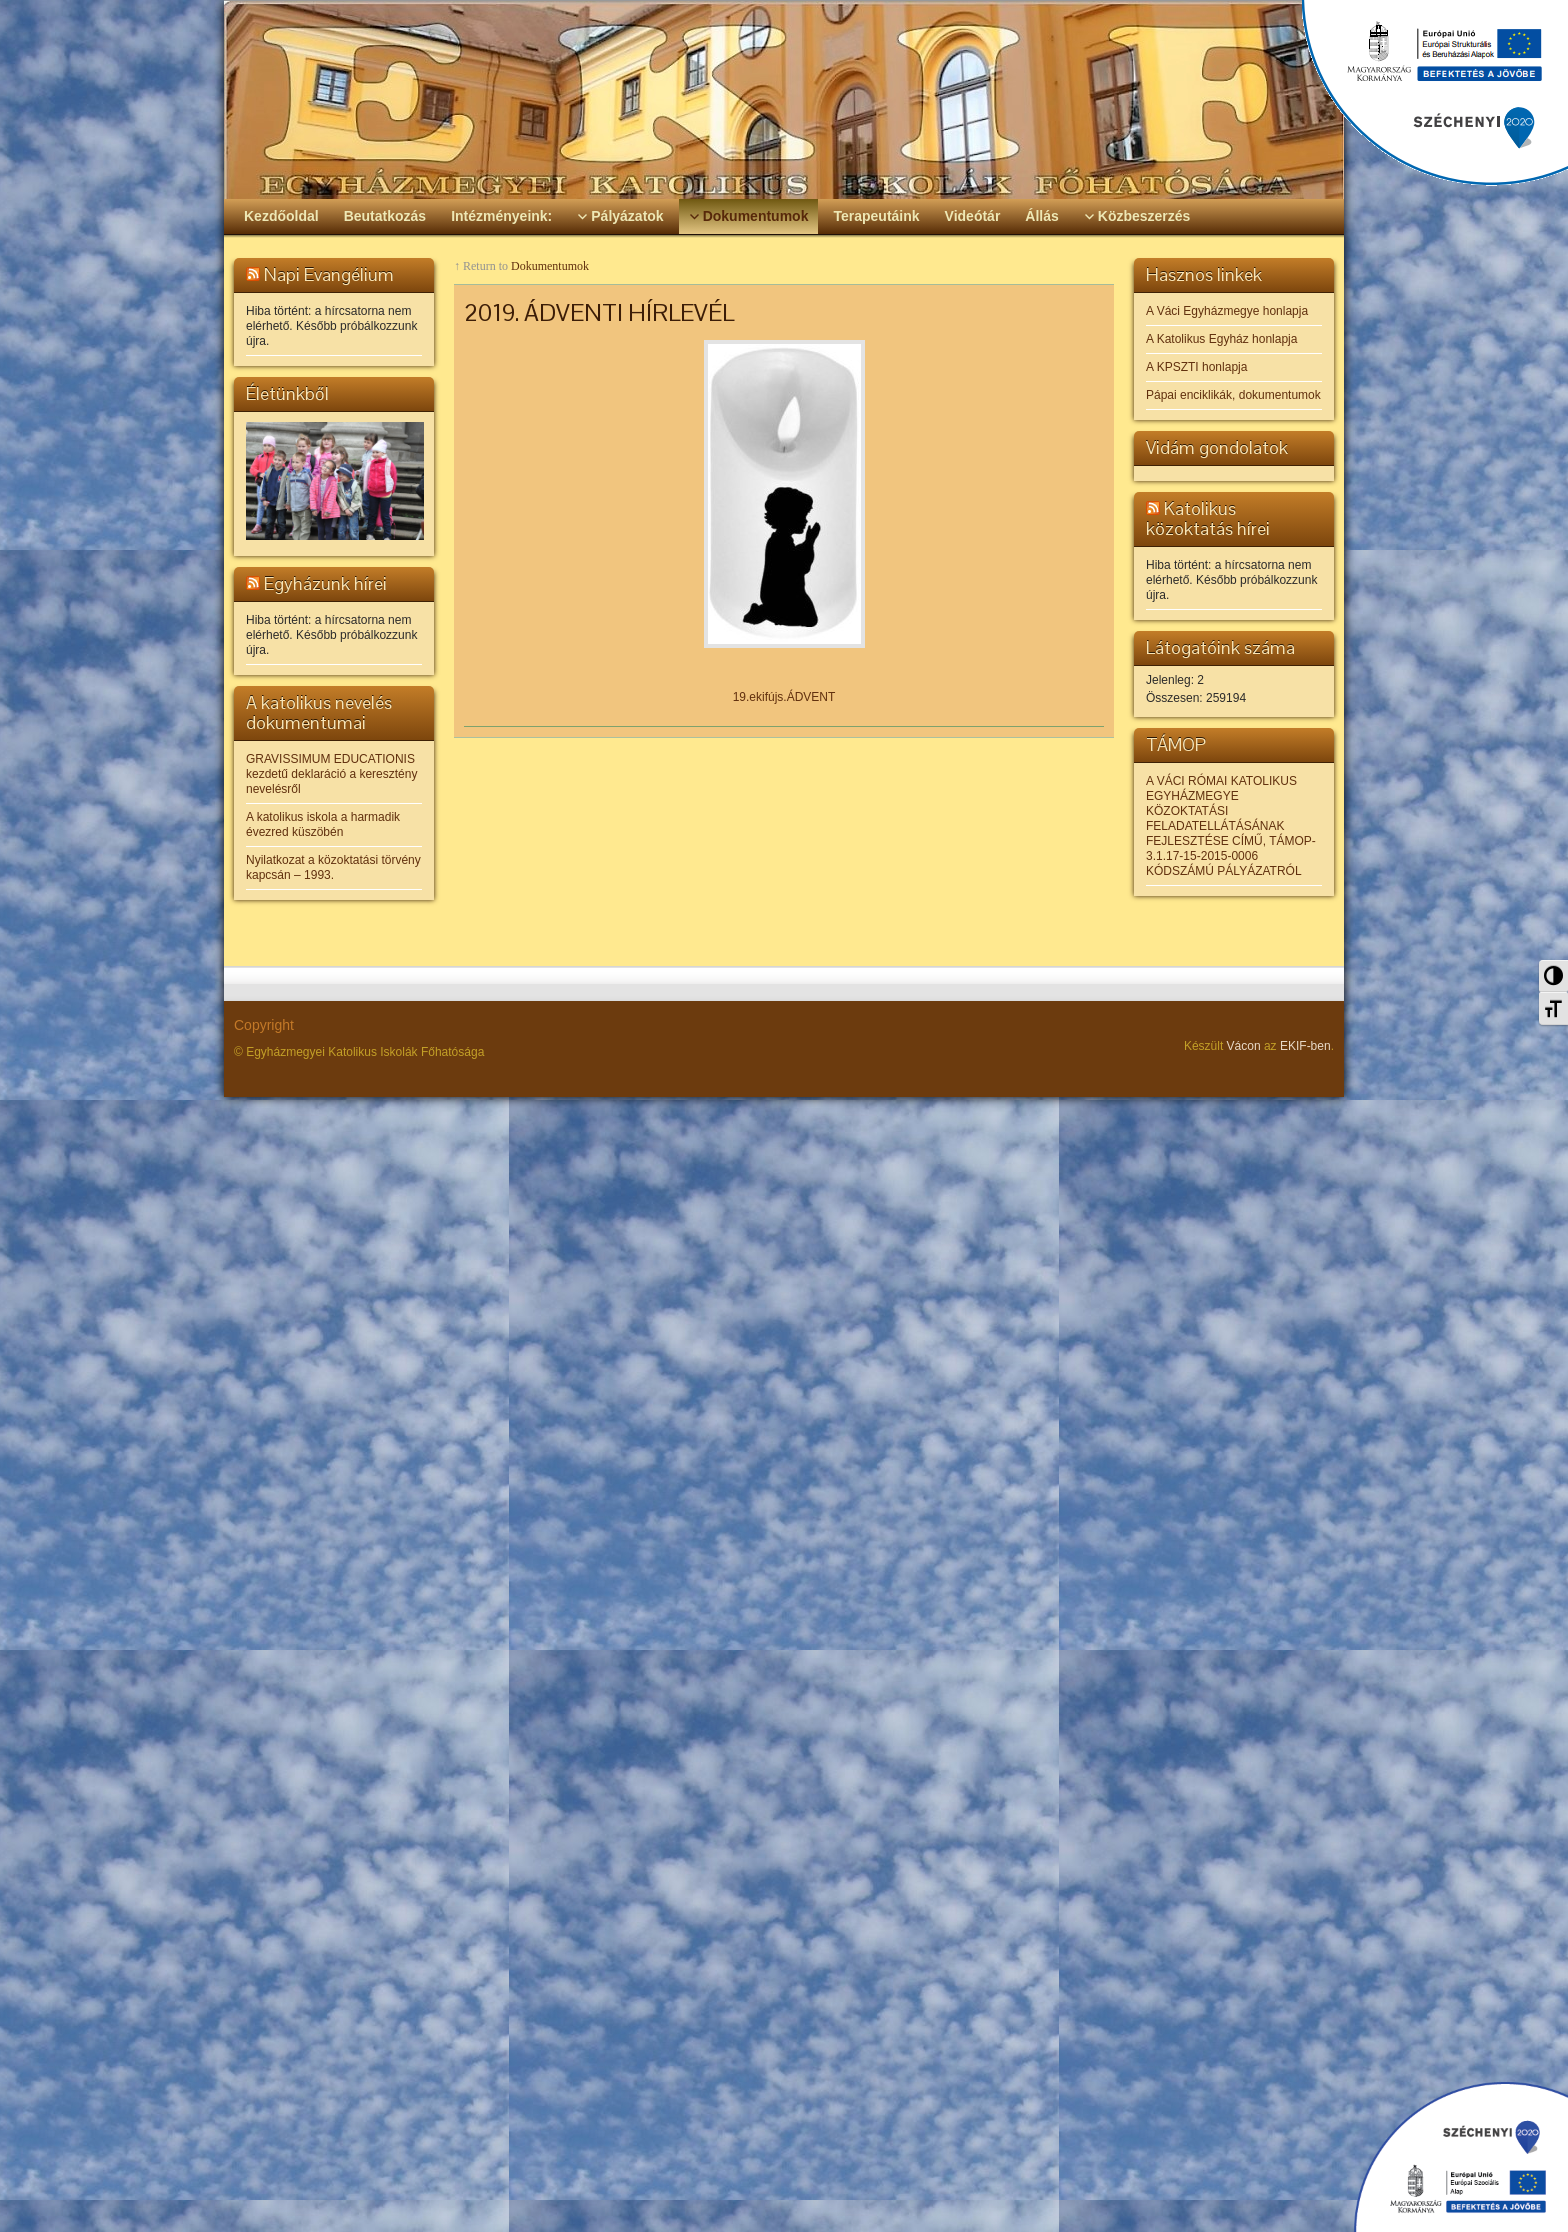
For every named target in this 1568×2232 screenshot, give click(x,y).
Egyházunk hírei (325, 583)
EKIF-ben (1305, 1046)
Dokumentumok (550, 266)
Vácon (1244, 1046)
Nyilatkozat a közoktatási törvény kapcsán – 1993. (333, 867)
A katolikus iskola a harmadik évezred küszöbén (323, 824)
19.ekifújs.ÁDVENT (784, 697)
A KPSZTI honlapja (1196, 367)
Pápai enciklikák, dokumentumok (1233, 395)
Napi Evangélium (329, 274)
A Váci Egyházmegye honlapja (1227, 311)
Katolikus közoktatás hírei (1208, 518)
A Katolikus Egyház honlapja (1221, 339)
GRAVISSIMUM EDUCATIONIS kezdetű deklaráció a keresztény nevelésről (331, 774)
